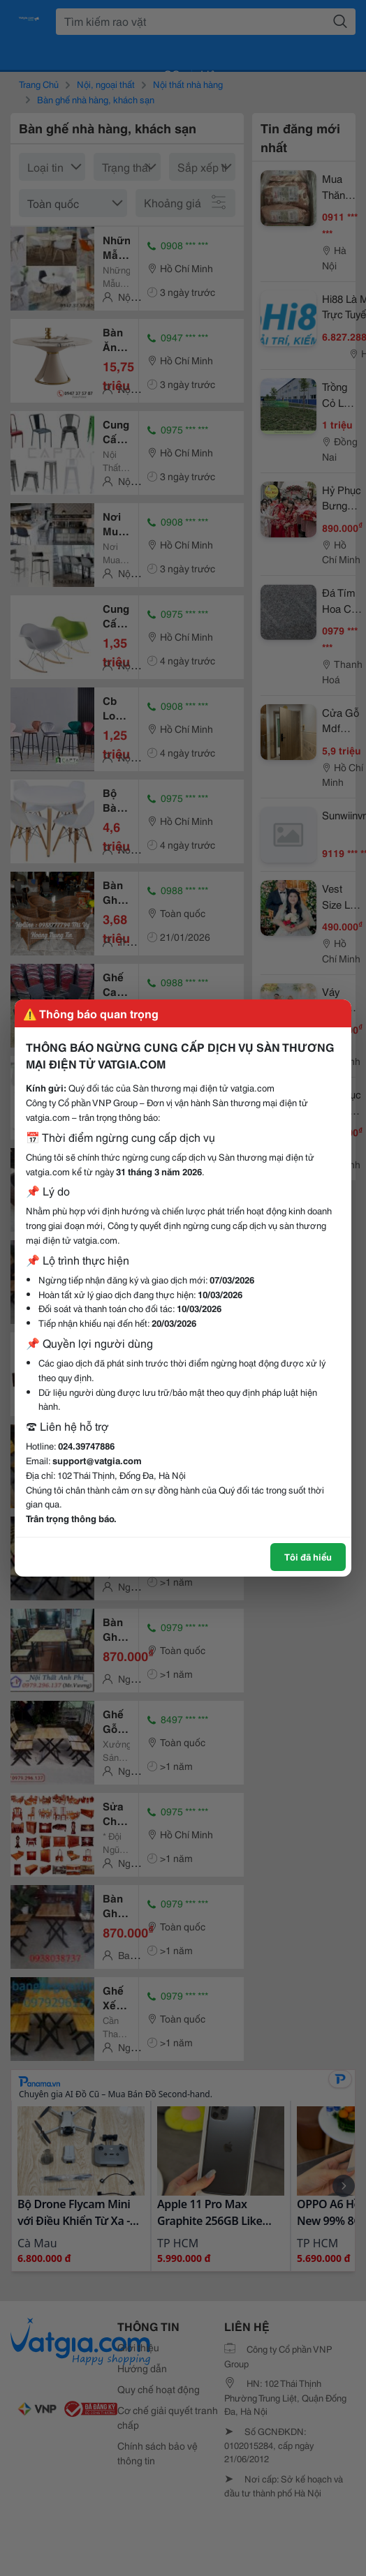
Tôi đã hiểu (308, 1556)
